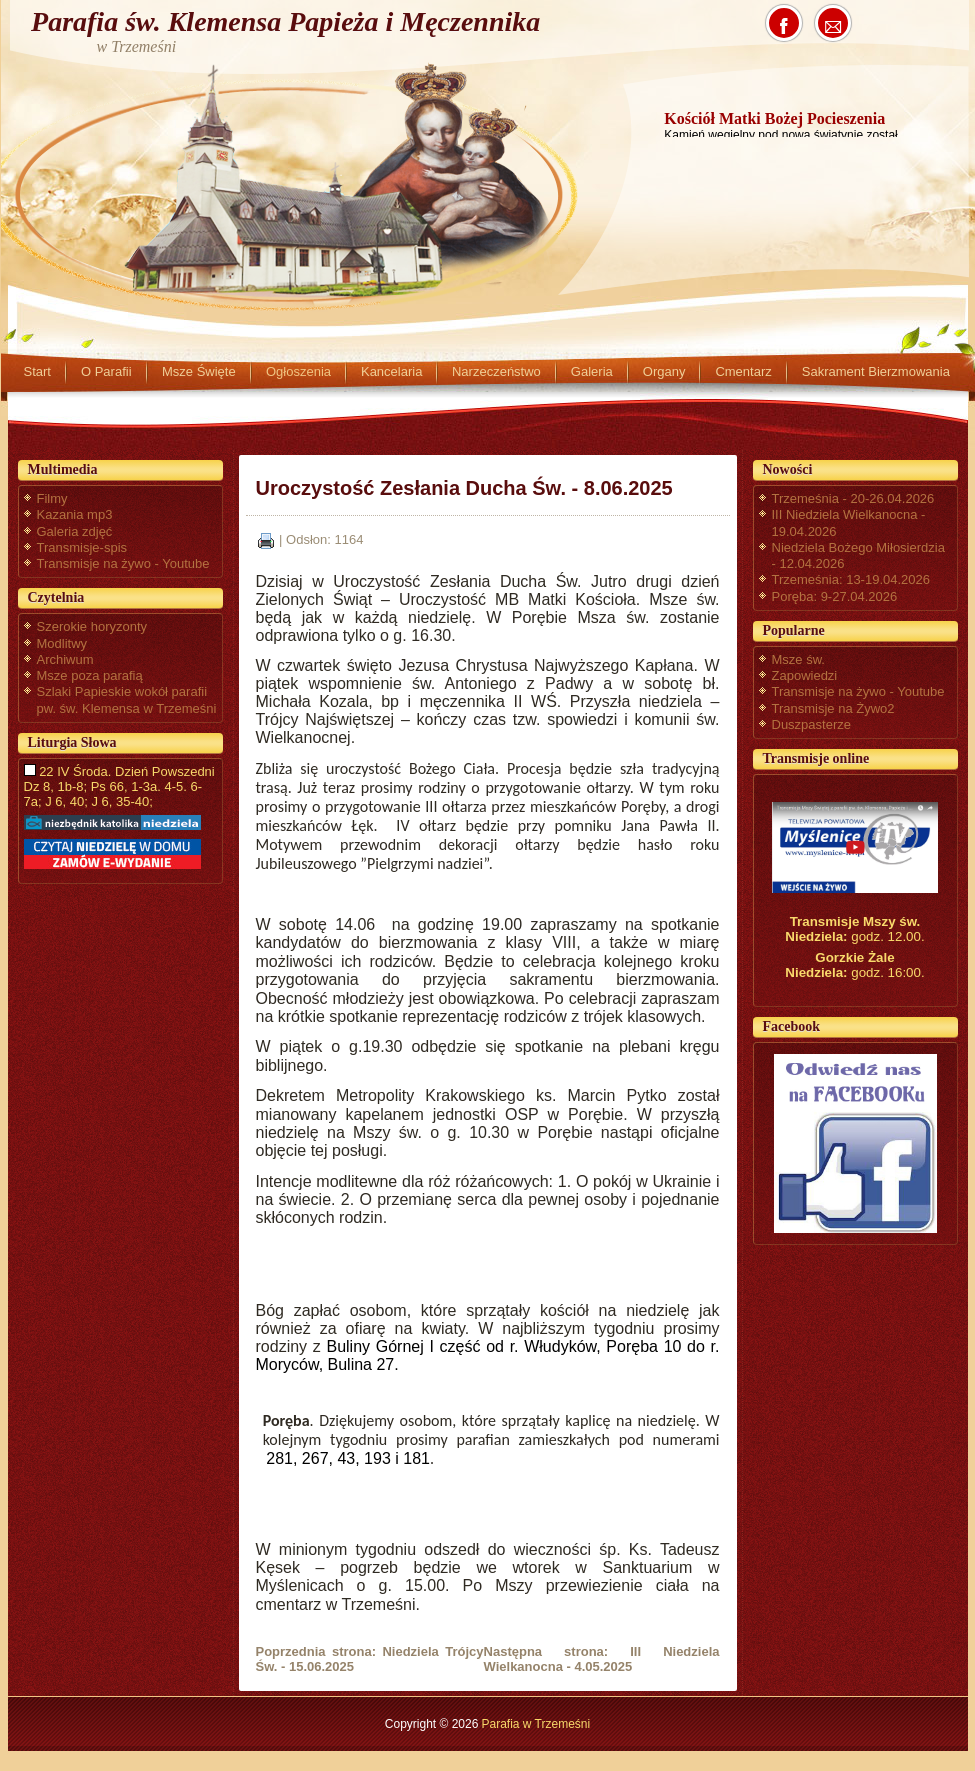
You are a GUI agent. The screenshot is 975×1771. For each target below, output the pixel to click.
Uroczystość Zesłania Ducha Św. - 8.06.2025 (464, 488)
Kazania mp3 (75, 514)
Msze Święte (199, 371)
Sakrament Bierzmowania (876, 371)
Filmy (52, 498)
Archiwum (65, 659)
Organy (664, 371)
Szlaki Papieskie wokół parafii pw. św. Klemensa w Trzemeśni (127, 699)
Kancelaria (391, 371)
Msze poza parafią (90, 675)
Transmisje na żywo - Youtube (123, 563)
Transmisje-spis (82, 547)
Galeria (592, 371)
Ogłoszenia (298, 371)
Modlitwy (62, 643)
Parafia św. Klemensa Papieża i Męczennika (285, 21)
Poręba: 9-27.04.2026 (835, 596)
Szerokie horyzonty (92, 626)
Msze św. (798, 659)
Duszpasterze (811, 724)
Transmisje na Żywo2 (833, 708)
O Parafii (106, 371)
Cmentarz (743, 371)
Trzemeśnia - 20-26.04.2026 (853, 498)
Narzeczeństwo (496, 371)
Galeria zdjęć (75, 531)
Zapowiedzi (805, 675)
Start (37, 371)
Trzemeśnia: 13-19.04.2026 (851, 579)
